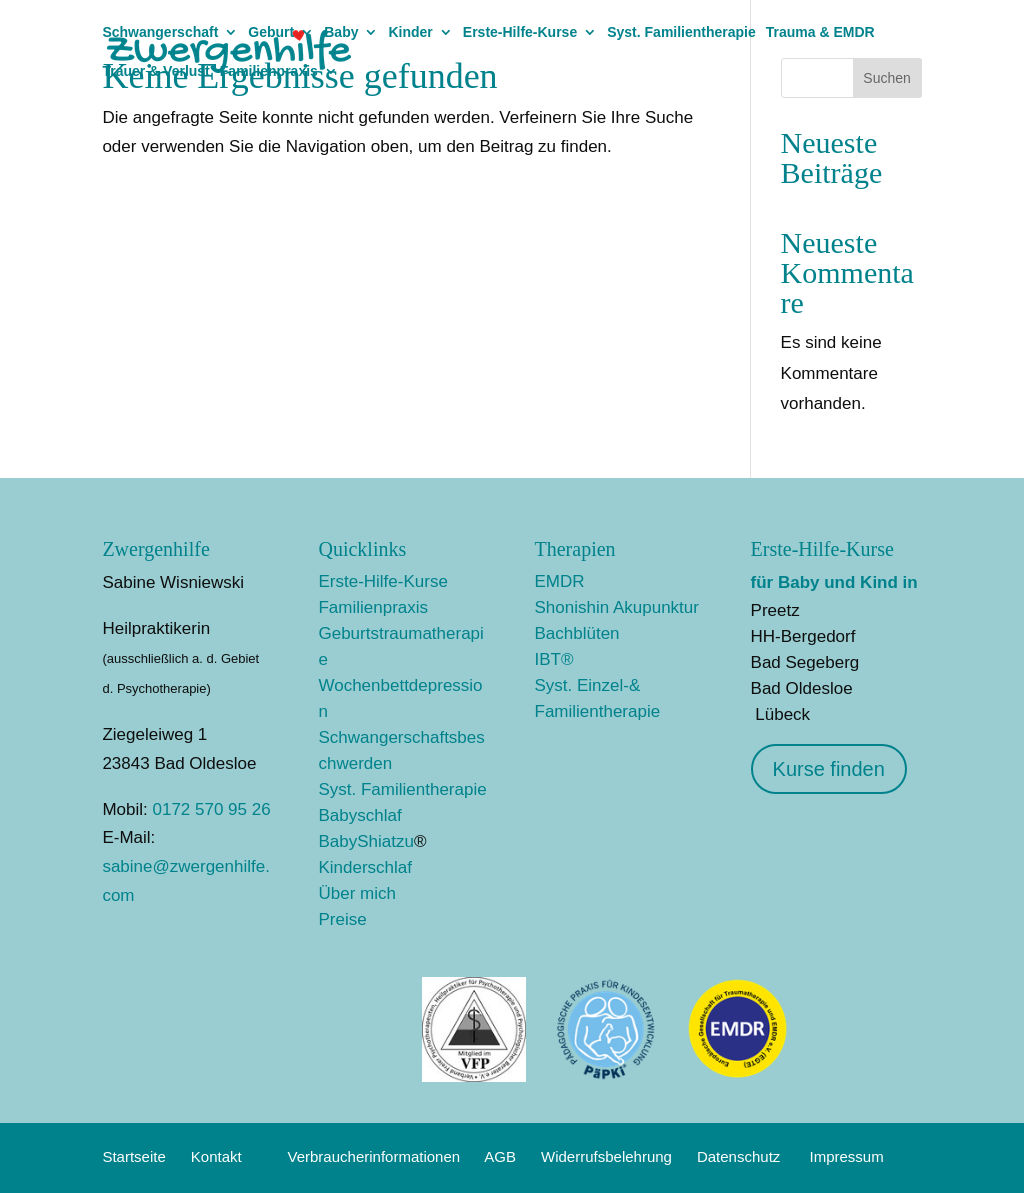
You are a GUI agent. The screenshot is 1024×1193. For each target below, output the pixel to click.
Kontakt (216, 1156)
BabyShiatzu (365, 841)
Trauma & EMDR (820, 32)
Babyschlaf (359, 815)
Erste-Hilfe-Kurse (520, 32)
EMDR (560, 581)
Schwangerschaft (160, 32)
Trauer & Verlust (155, 71)
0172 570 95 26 (211, 809)
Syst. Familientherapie (681, 32)
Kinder (410, 32)
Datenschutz (738, 1156)
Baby (341, 32)
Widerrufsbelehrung (606, 1156)
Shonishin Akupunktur (617, 607)
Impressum (847, 1156)
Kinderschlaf (365, 867)
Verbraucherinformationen (374, 1156)
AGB (500, 1156)
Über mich (356, 893)
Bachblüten (577, 633)
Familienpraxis (269, 71)
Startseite (133, 1156)
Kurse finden (829, 769)
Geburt (271, 32)
